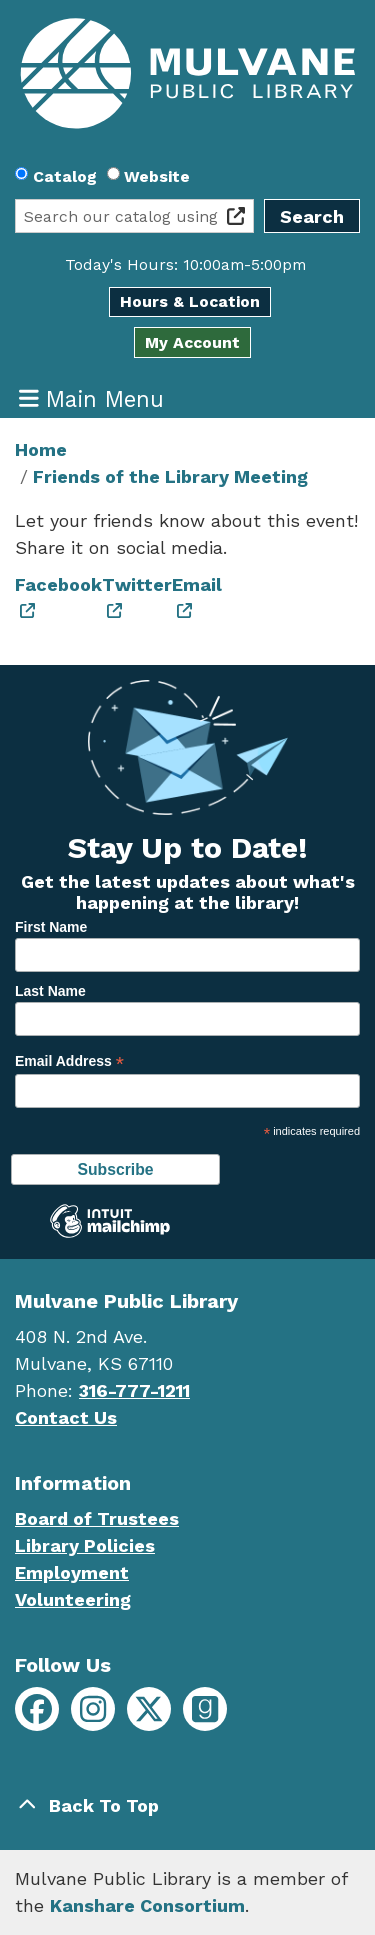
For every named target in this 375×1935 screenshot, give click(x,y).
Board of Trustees (97, 1518)
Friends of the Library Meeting (170, 476)
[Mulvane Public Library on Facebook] (37, 1709)
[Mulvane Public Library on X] (149, 1709)
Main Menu (92, 398)
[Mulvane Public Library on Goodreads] (205, 1709)
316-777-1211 (134, 1390)
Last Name (50, 991)
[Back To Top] (187, 1805)
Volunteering (73, 1599)
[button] (185, 265)
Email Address (69, 1061)
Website (157, 176)
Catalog (65, 176)
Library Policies (85, 1545)
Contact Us (66, 1417)
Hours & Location (190, 301)
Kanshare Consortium (147, 1905)
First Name (51, 927)
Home (41, 449)
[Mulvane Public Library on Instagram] (93, 1709)
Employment (72, 1572)
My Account (192, 342)
